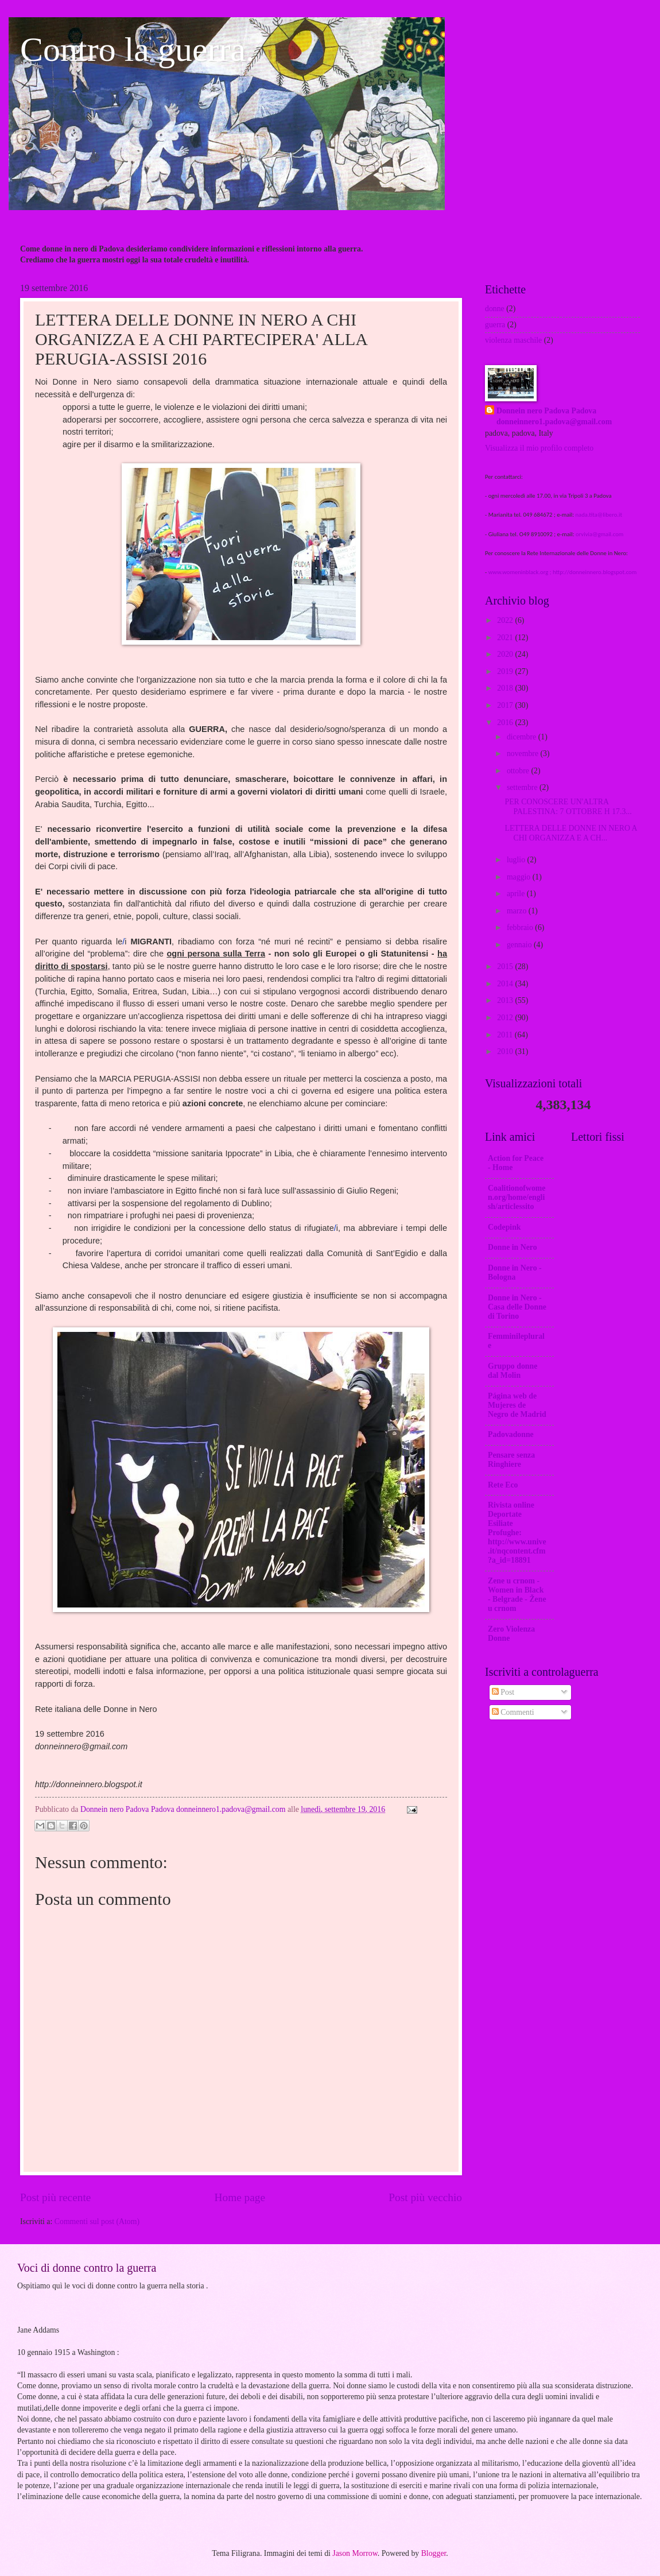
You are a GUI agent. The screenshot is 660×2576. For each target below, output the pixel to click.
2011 (506, 1035)
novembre (524, 753)
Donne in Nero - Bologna (515, 1272)
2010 (506, 1051)
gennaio (520, 944)
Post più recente (55, 2197)
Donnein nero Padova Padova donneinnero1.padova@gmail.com (554, 416)
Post (503, 1692)
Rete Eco (503, 1485)
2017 (506, 705)
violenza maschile (513, 340)
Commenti (513, 1712)
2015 (506, 966)
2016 (506, 722)
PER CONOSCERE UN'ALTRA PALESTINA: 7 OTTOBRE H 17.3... (567, 806)
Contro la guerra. (137, 49)
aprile (517, 893)
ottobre (519, 770)
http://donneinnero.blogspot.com (594, 572)
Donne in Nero (512, 1247)
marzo (518, 911)
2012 (506, 1017)
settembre (523, 787)
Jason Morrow (354, 2553)
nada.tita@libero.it (598, 514)
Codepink (504, 1227)
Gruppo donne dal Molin (512, 1371)
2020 (506, 654)
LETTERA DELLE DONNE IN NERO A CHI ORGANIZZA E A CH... (570, 833)
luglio (517, 859)
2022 (506, 620)
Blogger (434, 2553)
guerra (495, 324)
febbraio (521, 927)
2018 (506, 688)
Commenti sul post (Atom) (97, 2221)
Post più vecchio (425, 2197)
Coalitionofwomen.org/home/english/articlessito (516, 1197)
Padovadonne (511, 1434)
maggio (520, 877)
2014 (506, 983)
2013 (506, 1000)
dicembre (522, 737)
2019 (506, 671)
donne (494, 308)
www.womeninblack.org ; (520, 572)
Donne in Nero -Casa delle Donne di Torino (517, 1306)
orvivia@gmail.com (599, 534)
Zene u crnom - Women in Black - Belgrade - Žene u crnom (517, 1594)
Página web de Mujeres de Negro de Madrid (517, 1405)
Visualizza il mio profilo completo (539, 448)
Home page (240, 2197)
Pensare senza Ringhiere (511, 1460)
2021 (506, 637)
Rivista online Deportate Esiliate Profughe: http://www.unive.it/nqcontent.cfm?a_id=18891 (517, 1532)
